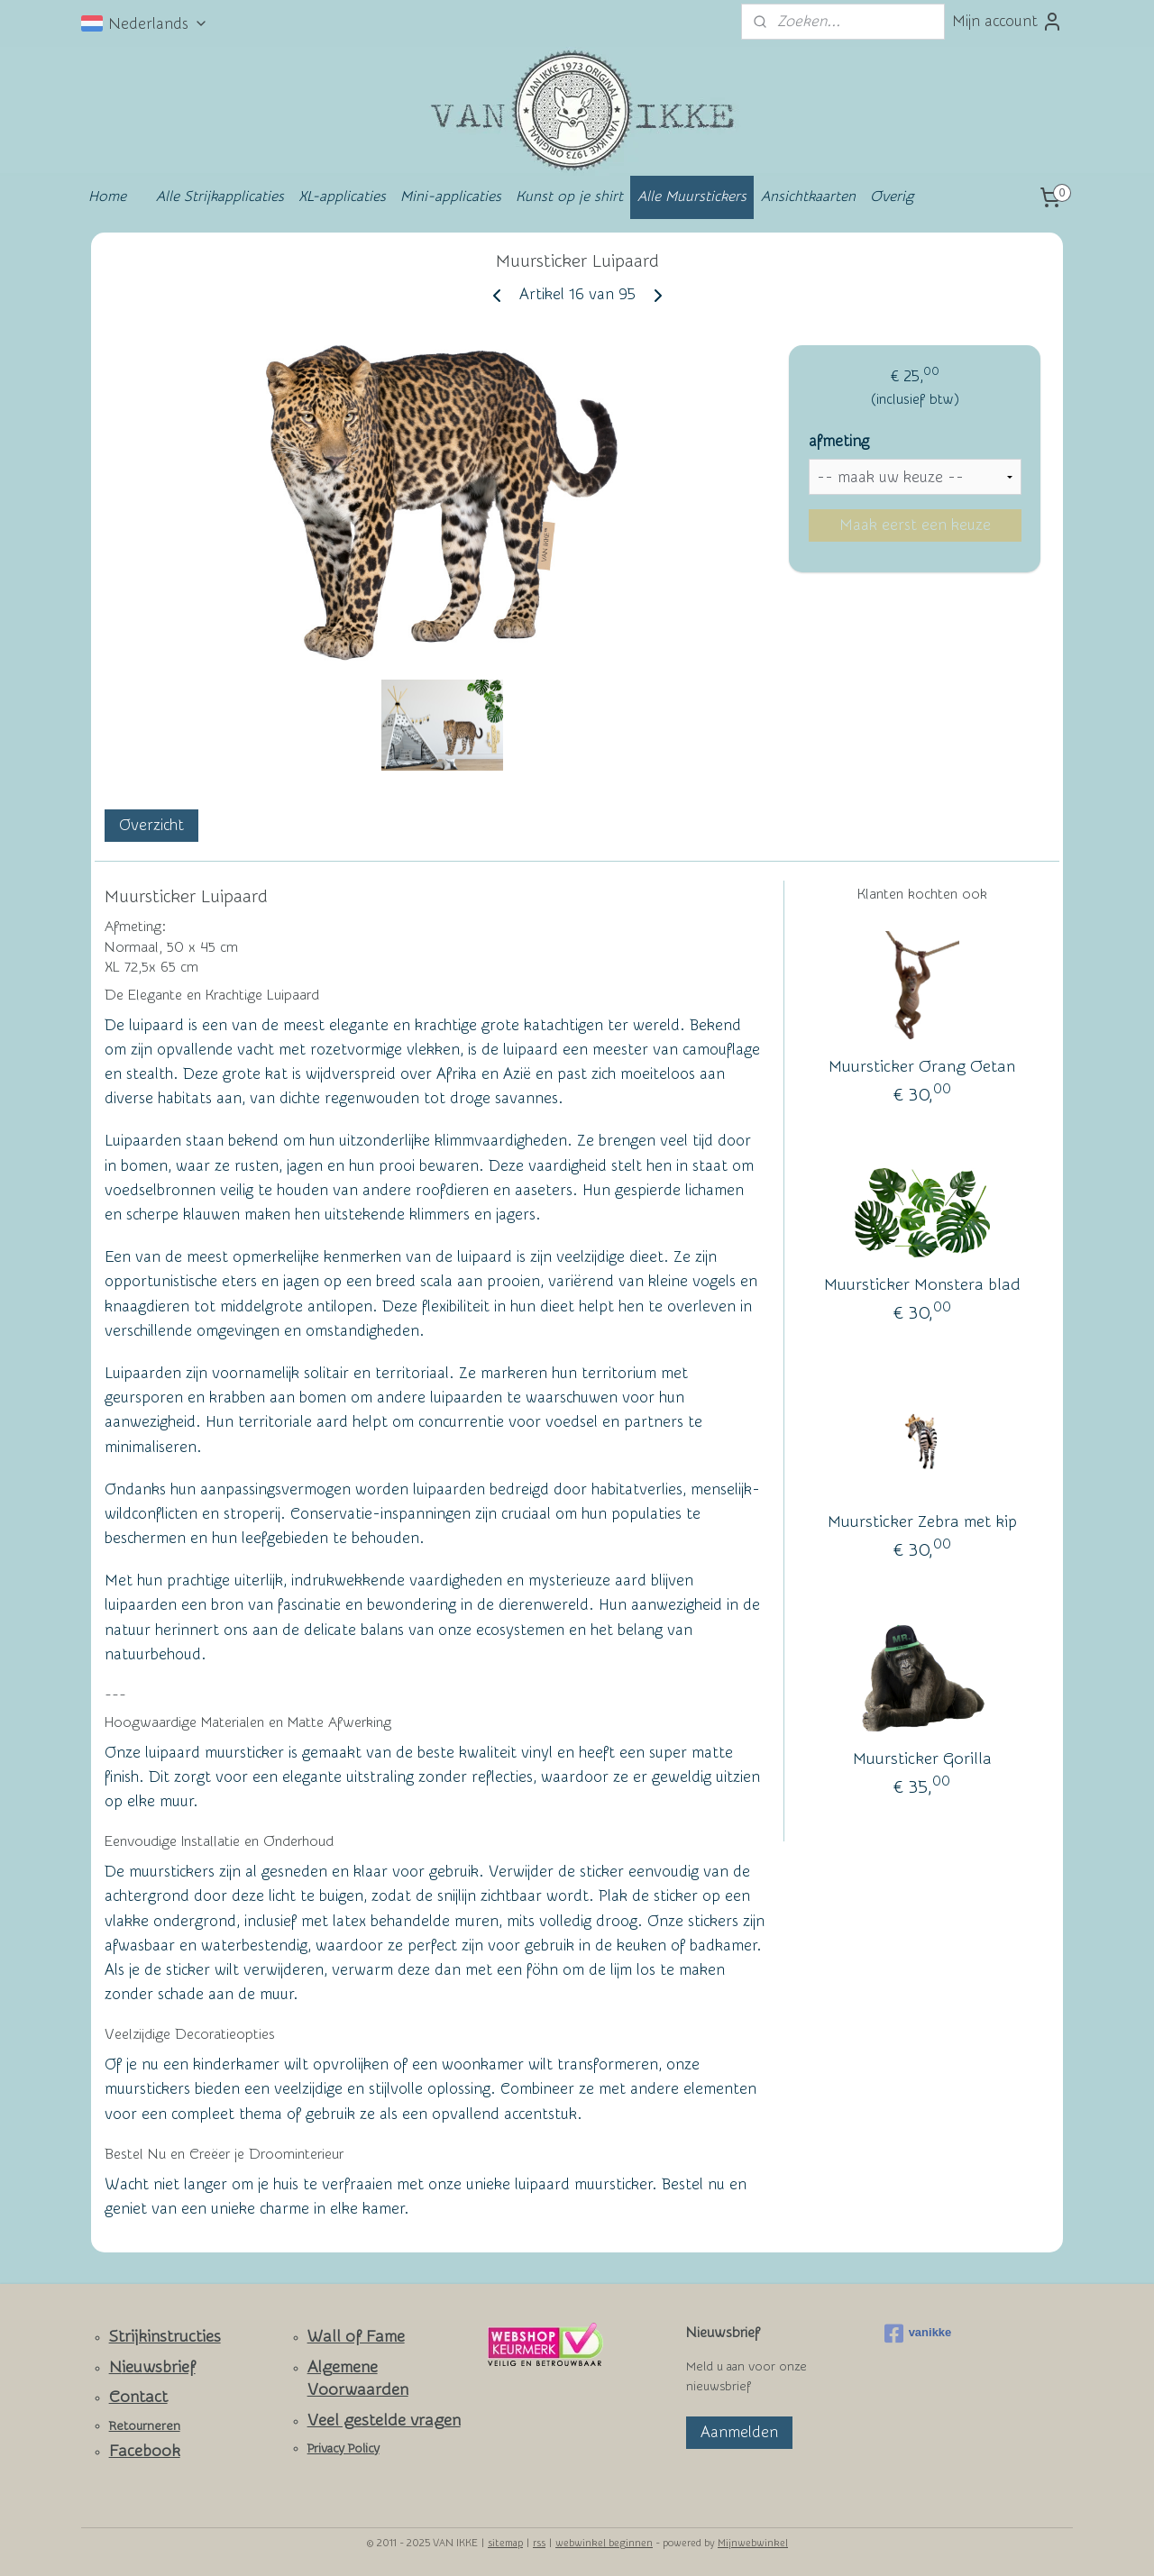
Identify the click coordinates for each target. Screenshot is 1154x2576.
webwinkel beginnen (604, 2543)
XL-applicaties (342, 196)
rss (539, 2543)
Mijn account (1007, 21)
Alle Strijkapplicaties (220, 196)
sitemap (505, 2543)
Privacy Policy (343, 2449)
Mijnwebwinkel (753, 2543)
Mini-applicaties (450, 196)
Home (107, 196)
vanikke (918, 2333)
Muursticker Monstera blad (922, 1284)
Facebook (144, 2451)
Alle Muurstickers (691, 196)
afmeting (839, 441)
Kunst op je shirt (569, 196)
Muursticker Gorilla (922, 1758)
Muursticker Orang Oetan (922, 1066)
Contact (138, 2397)
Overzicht (151, 825)
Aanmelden (739, 2432)
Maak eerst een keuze (915, 525)
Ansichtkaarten (808, 196)
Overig (891, 196)
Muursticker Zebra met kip (922, 1521)
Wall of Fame (356, 2336)
